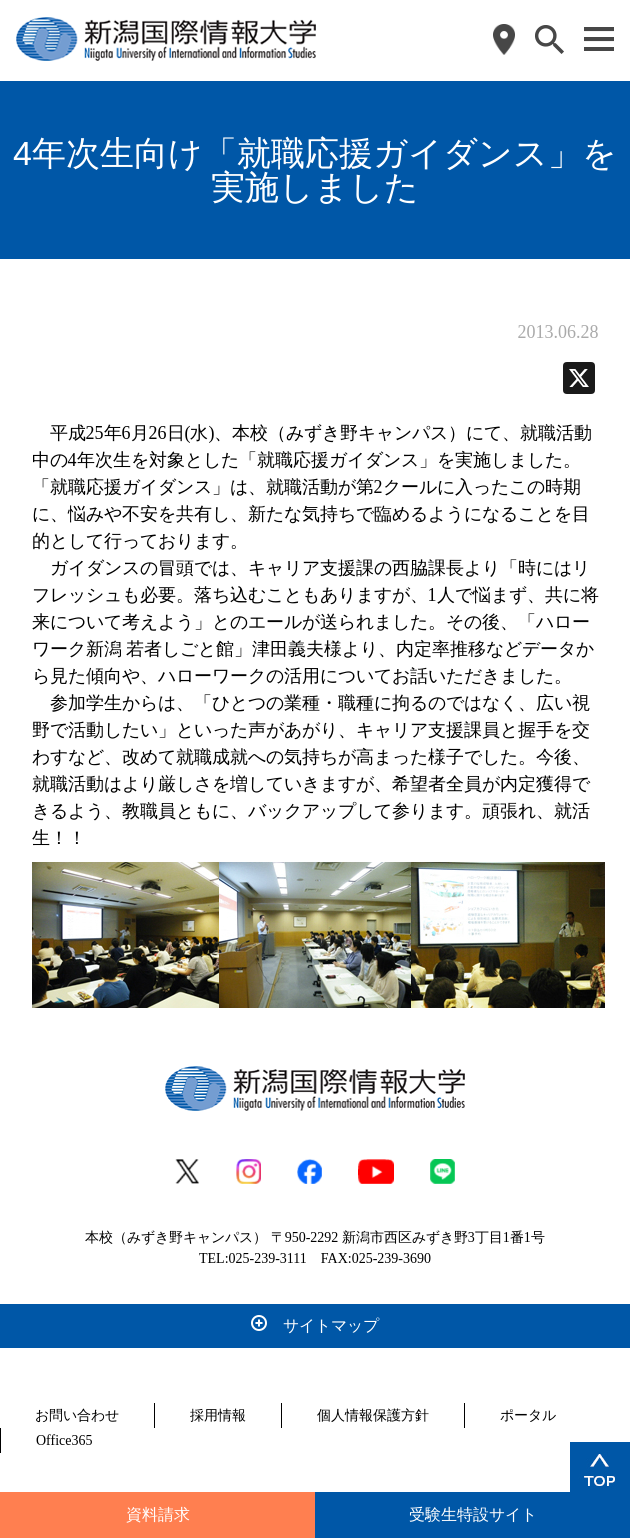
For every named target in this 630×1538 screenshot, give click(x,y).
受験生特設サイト (473, 1514)
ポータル (528, 1415)
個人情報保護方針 (373, 1415)
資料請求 (158, 1514)
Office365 (64, 1440)
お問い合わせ (77, 1415)
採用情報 (218, 1415)
